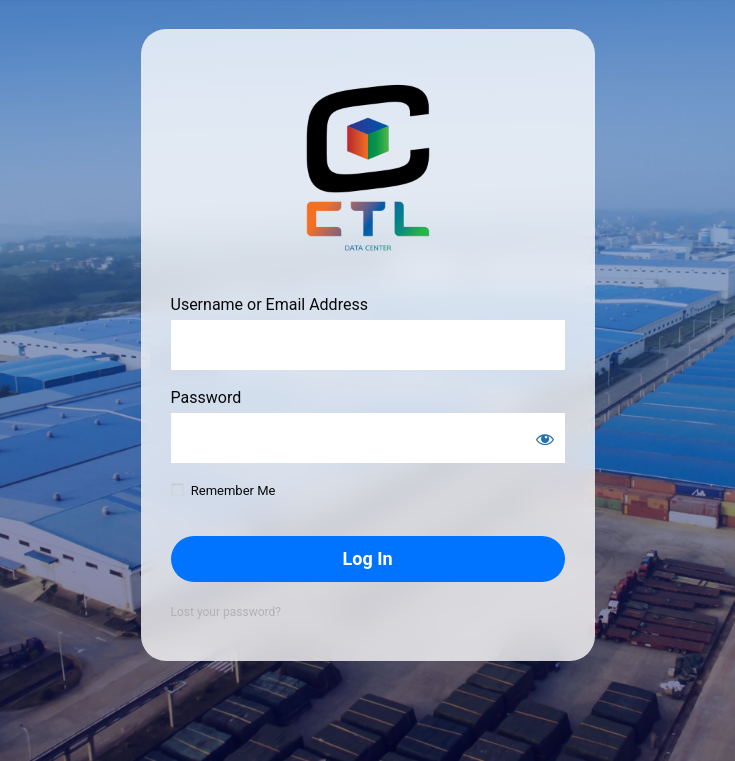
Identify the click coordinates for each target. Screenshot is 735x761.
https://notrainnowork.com (368, 169)
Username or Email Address (269, 304)
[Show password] (545, 439)
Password (206, 397)
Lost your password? (226, 612)
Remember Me (233, 490)
